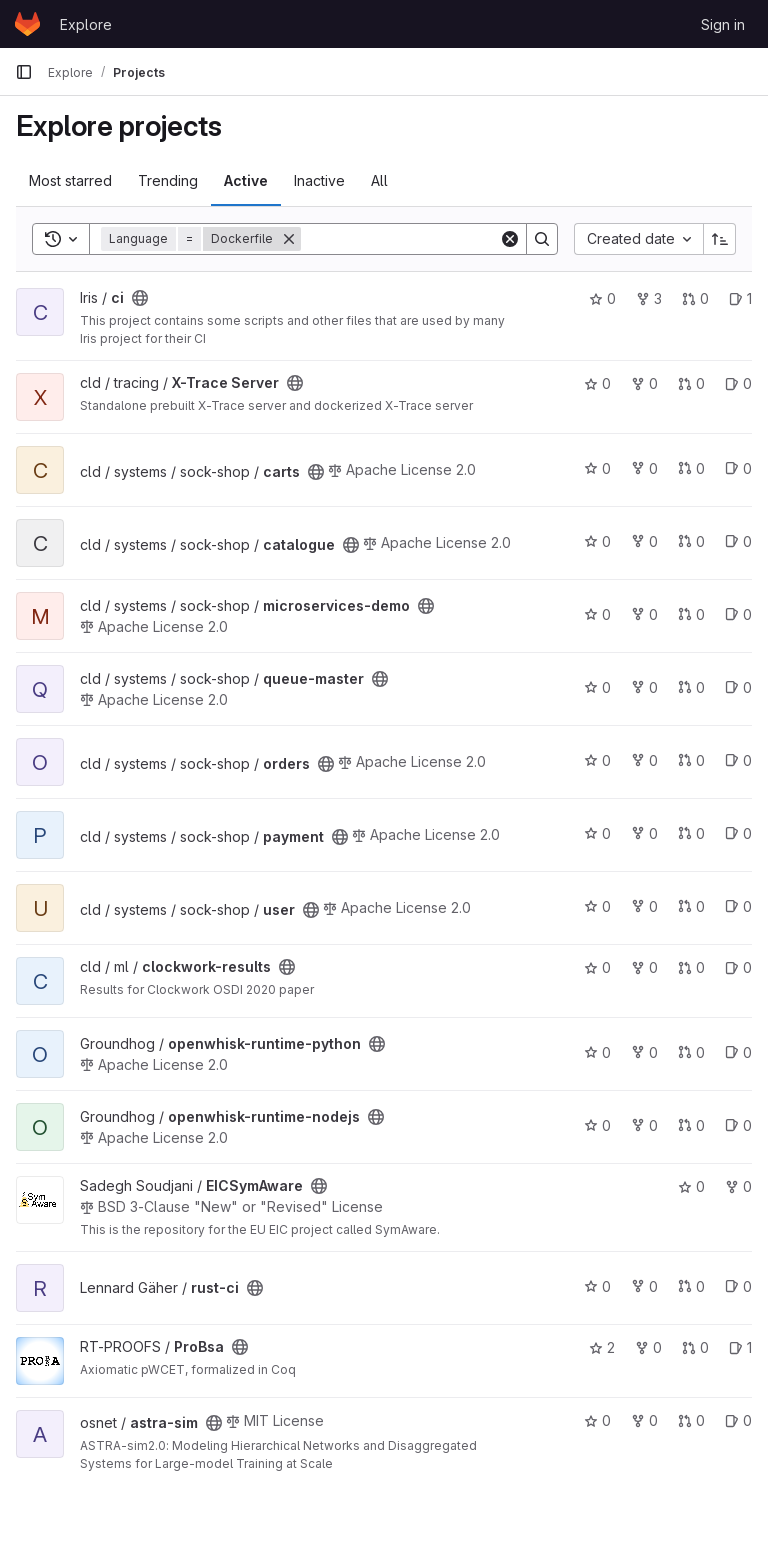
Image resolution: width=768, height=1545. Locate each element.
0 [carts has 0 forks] (644, 468)
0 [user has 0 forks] (644, 906)
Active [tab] (246, 180)
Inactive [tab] (319, 180)
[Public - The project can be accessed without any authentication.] (140, 298)
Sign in (723, 24)
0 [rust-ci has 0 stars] (597, 1286)
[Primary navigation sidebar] (24, 72)
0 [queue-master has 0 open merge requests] (691, 687)
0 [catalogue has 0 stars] (597, 541)
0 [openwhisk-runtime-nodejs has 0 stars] (597, 1125)
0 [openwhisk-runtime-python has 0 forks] (644, 1052)
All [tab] (379, 180)
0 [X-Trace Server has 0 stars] (597, 383)
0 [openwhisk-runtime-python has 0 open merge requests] (691, 1052)
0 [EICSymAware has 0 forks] (738, 1186)
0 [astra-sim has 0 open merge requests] (691, 1420)
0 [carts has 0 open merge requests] (691, 468)
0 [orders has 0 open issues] (738, 760)
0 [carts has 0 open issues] (738, 468)
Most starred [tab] (70, 180)
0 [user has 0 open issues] (738, 906)
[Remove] (289, 239)
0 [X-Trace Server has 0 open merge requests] (691, 383)
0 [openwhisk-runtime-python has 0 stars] (597, 1052)
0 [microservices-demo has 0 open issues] (738, 614)
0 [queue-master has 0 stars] (597, 687)
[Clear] (510, 239)
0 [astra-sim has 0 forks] (644, 1420)
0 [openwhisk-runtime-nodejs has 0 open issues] (738, 1125)
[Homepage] (27, 24)
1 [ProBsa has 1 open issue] (740, 1347)
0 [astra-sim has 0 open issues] (738, 1420)
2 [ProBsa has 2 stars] (602, 1347)
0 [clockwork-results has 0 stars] (597, 967)
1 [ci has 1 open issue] (740, 298)
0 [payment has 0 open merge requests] (691, 833)
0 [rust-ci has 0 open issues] (738, 1286)
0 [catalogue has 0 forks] (644, 541)
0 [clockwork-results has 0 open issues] (738, 967)
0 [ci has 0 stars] (602, 298)
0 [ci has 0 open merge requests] (695, 298)
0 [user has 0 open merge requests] (691, 906)
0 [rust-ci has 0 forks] (644, 1286)
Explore (86, 24)
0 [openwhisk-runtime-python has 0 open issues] (738, 1052)
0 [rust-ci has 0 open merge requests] (691, 1286)
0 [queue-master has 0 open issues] (738, 687)
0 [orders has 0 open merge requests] (691, 760)
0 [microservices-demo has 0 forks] (644, 614)
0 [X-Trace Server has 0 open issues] (738, 383)
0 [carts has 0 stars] (597, 468)
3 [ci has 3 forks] (649, 298)
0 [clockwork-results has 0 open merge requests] (691, 967)
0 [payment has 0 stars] (597, 833)
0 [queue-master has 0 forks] (644, 687)
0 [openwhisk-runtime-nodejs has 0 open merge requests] (691, 1125)
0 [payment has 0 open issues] (738, 833)
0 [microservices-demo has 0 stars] (597, 614)
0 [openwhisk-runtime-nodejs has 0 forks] (644, 1125)
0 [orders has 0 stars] (597, 760)
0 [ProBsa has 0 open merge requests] (695, 1347)
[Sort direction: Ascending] (720, 239)
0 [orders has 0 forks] (644, 760)
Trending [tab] (168, 180)
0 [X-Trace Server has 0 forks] (644, 383)
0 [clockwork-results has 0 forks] (644, 967)
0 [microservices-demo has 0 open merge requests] (691, 614)
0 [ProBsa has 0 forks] (648, 1347)
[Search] (425, 239)
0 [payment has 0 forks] (644, 833)
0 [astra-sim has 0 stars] (597, 1420)
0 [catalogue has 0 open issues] (738, 541)
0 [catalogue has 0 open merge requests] (691, 541)
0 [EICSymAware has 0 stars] (691, 1186)
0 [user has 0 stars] (597, 906)
